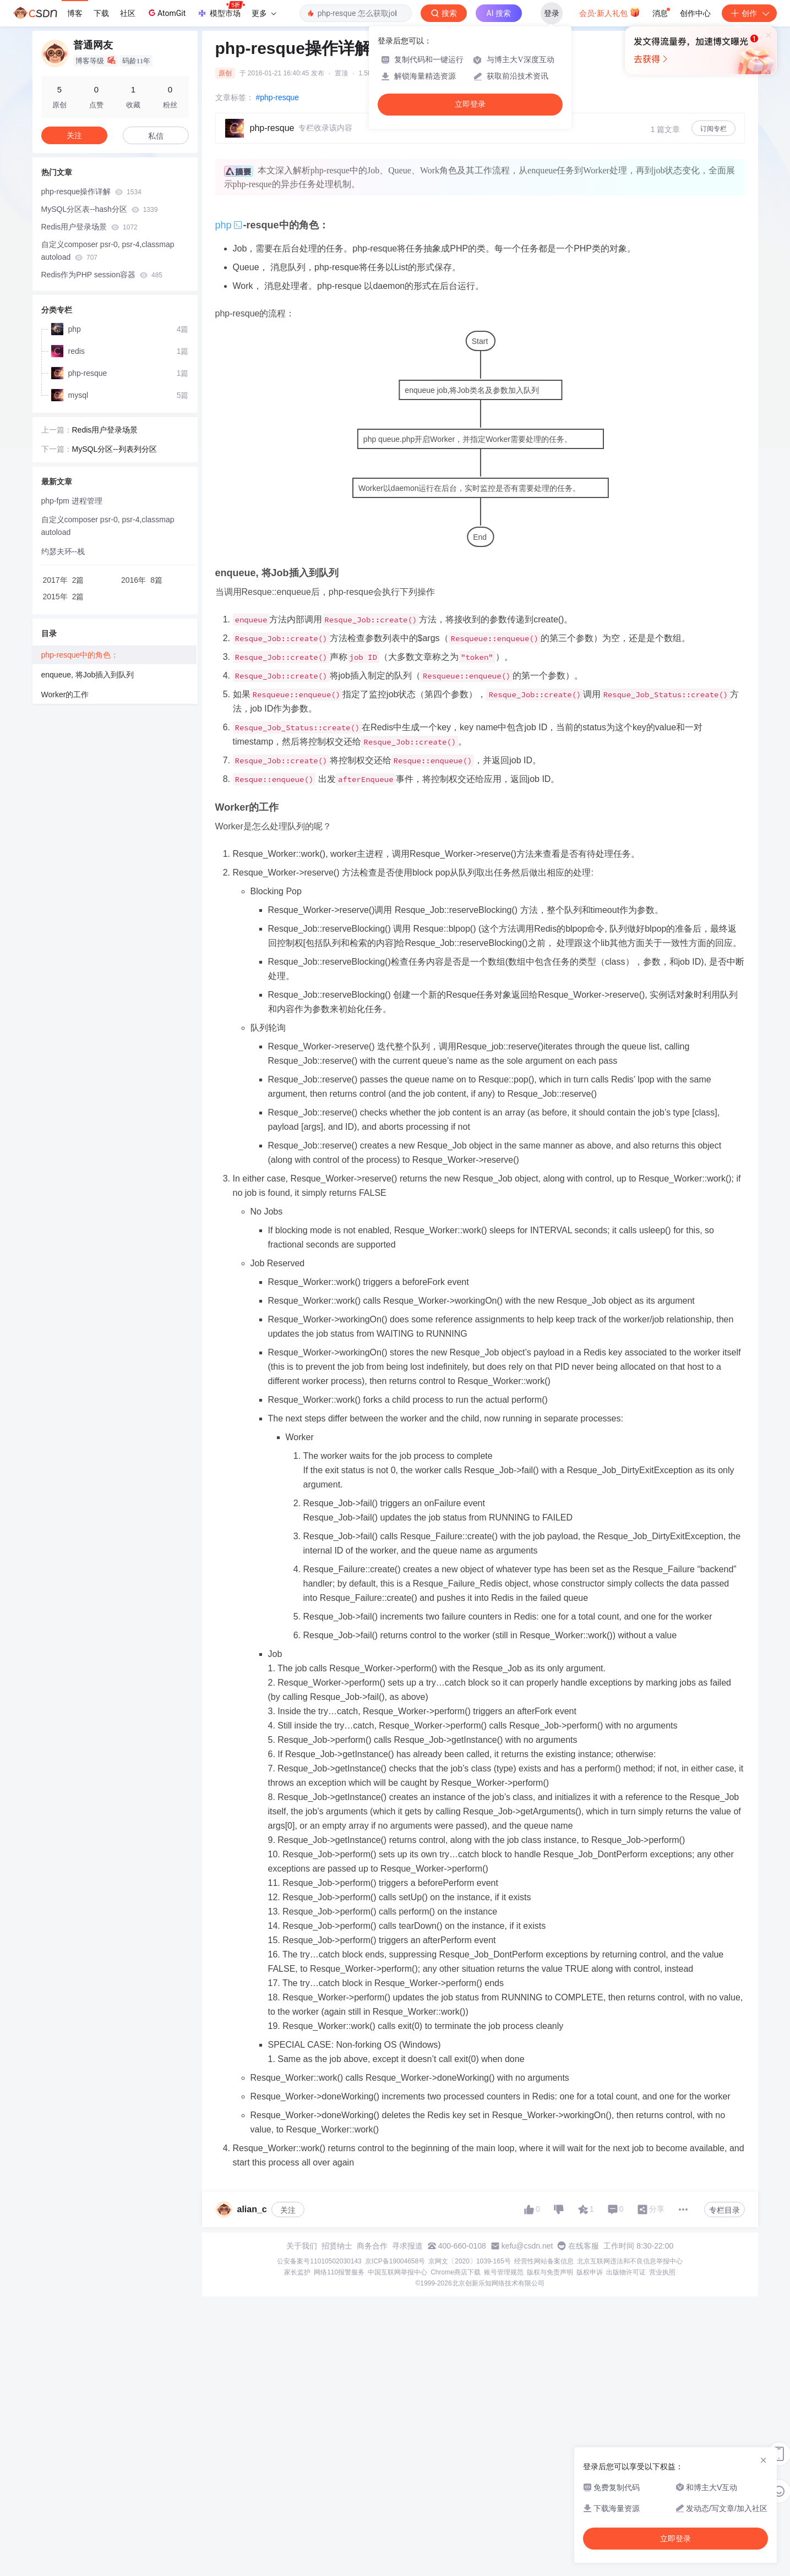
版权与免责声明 (550, 2272)
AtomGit (166, 12)
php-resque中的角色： (80, 654)
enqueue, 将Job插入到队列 (87, 674)
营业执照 (662, 2272)
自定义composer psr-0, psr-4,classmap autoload (108, 250)
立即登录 (470, 104)
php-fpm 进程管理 (71, 500)
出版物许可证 (626, 2272)
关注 (288, 2210)
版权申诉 (589, 2272)
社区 (127, 13)
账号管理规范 (504, 2272)
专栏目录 (724, 2210)
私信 (156, 136)
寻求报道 (407, 2245)
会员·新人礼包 (609, 12)
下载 (101, 13)
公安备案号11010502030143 (319, 2261)
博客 (75, 13)
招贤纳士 (337, 2245)
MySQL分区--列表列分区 (114, 449)
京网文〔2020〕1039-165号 (469, 2261)
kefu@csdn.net (527, 2245)
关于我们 (301, 2245)
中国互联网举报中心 (397, 2272)
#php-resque (277, 97)
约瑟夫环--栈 (63, 551)
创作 (749, 13)
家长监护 (297, 2272)
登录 (551, 13)
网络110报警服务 (339, 2272)
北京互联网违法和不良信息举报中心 (630, 2261)
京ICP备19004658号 (395, 2261)
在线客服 (583, 2245)
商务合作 (372, 2245)
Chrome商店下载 (456, 2272)
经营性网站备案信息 (544, 2261)
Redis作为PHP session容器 (102, 274)
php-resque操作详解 (91, 191)
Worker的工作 (65, 694)
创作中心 (695, 13)
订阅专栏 (713, 129)
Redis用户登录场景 (89, 226)
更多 (264, 13)
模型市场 (221, 10)
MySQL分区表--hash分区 (99, 209)
